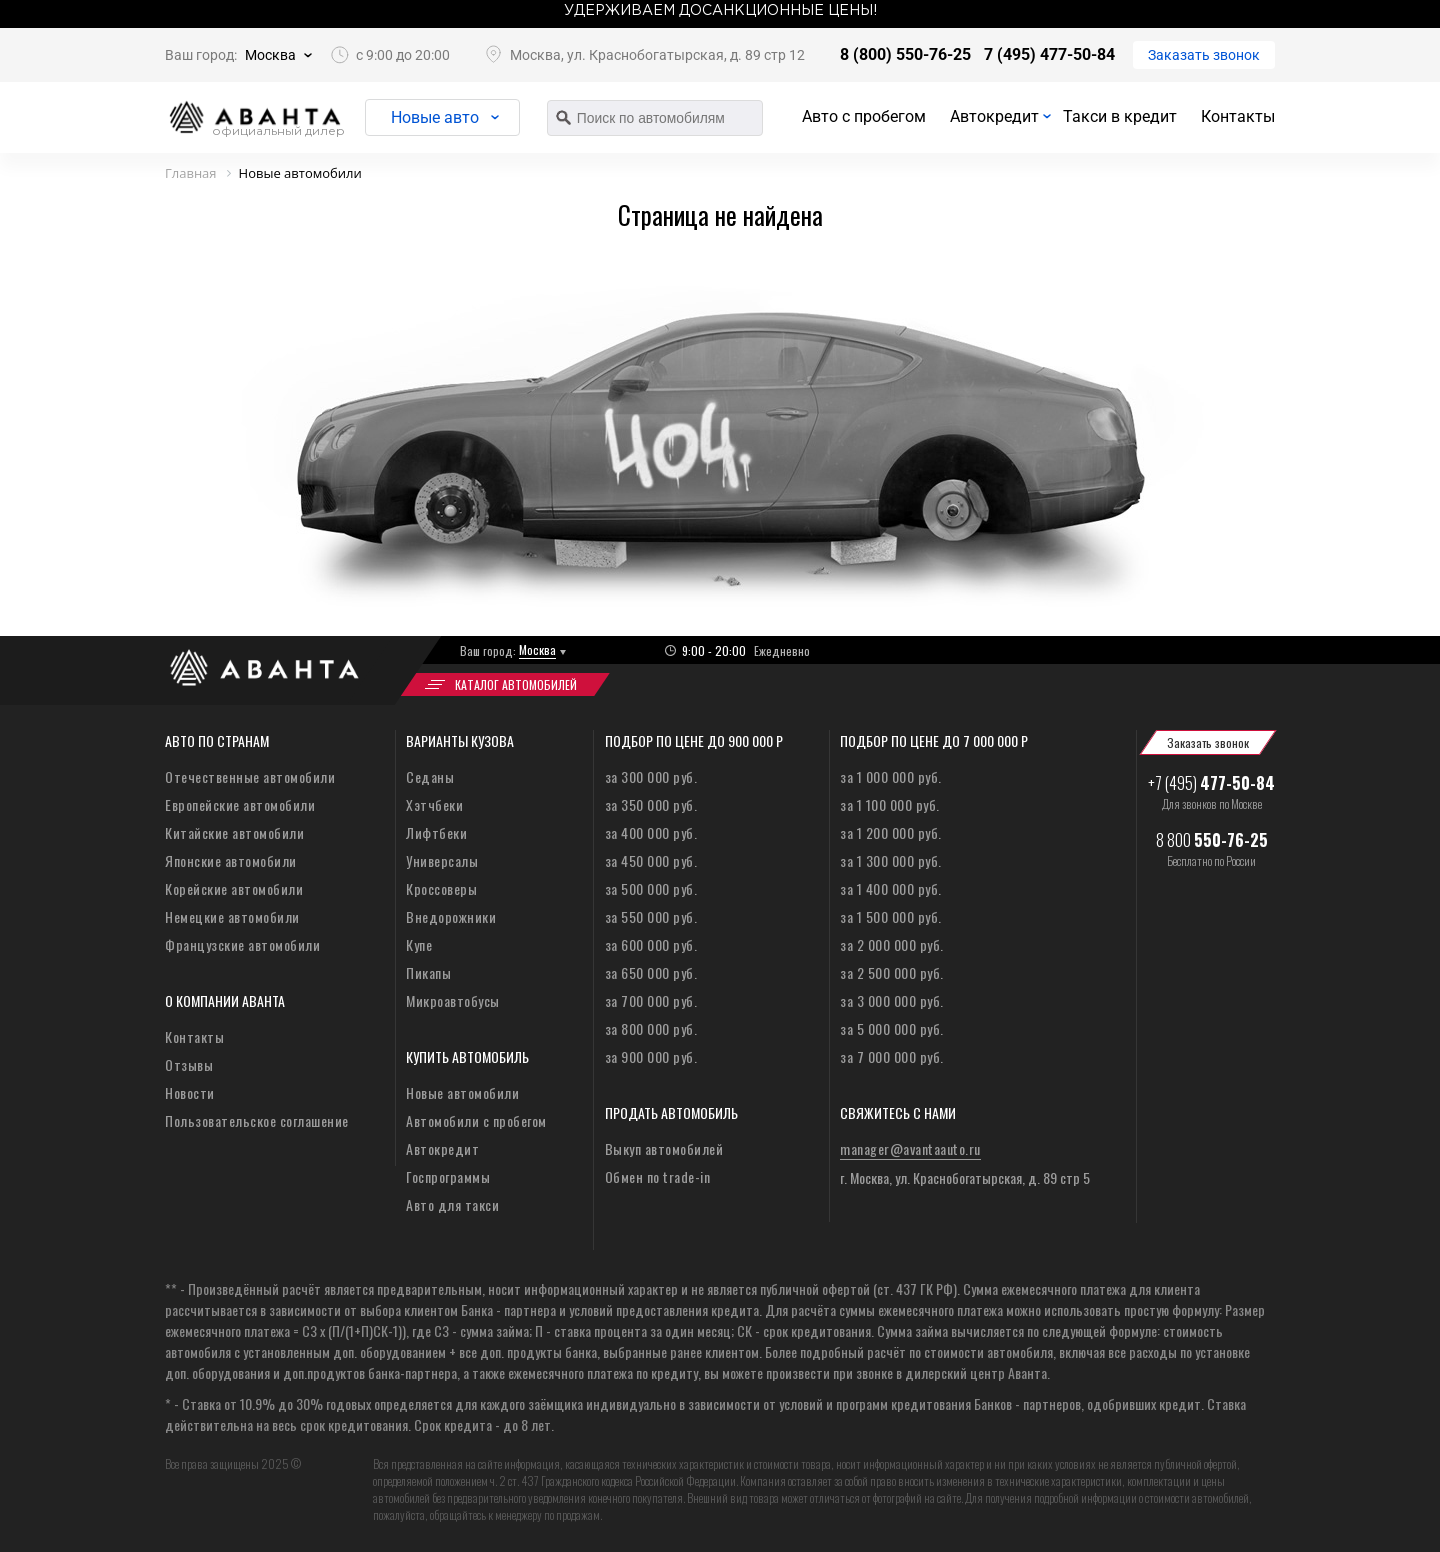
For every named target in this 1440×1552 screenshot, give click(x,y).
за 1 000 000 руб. (891, 776)
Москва (270, 55)
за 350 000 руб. (651, 804)
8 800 (1212, 840)
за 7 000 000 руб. (892, 1056)
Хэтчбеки (434, 804)
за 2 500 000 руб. (892, 972)
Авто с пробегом (864, 116)
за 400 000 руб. (651, 832)
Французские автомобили (242, 944)
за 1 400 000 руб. (891, 888)
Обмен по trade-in (658, 1176)
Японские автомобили (231, 860)
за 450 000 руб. (651, 860)
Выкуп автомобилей (664, 1148)
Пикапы (428, 972)
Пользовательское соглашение (257, 1120)
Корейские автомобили (234, 888)
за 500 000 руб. (651, 888)
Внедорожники (451, 916)
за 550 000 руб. (651, 916)
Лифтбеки (436, 832)
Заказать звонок (1204, 55)
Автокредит (994, 116)
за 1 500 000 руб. (891, 916)
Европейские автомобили (240, 804)
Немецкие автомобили (232, 916)
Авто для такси (452, 1204)
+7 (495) (1211, 783)
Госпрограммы (448, 1176)
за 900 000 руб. (651, 1056)
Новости (190, 1092)
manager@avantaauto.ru (910, 1148)
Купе (419, 944)
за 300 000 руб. (651, 776)
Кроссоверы (441, 888)
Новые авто (435, 117)
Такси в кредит (1120, 116)
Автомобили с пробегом (476, 1120)
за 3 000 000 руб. (892, 1000)
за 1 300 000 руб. (891, 860)
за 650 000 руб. (651, 972)
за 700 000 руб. (651, 1000)
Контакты (1238, 116)
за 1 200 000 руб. (891, 832)
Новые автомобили (462, 1092)
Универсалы (442, 860)
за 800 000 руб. (651, 1028)
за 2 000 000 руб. (892, 944)
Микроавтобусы (453, 1000)
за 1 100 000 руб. (890, 804)
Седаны (430, 776)
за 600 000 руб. (651, 944)
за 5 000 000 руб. (892, 1028)
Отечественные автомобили (250, 776)
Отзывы (189, 1064)
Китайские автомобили (234, 832)
